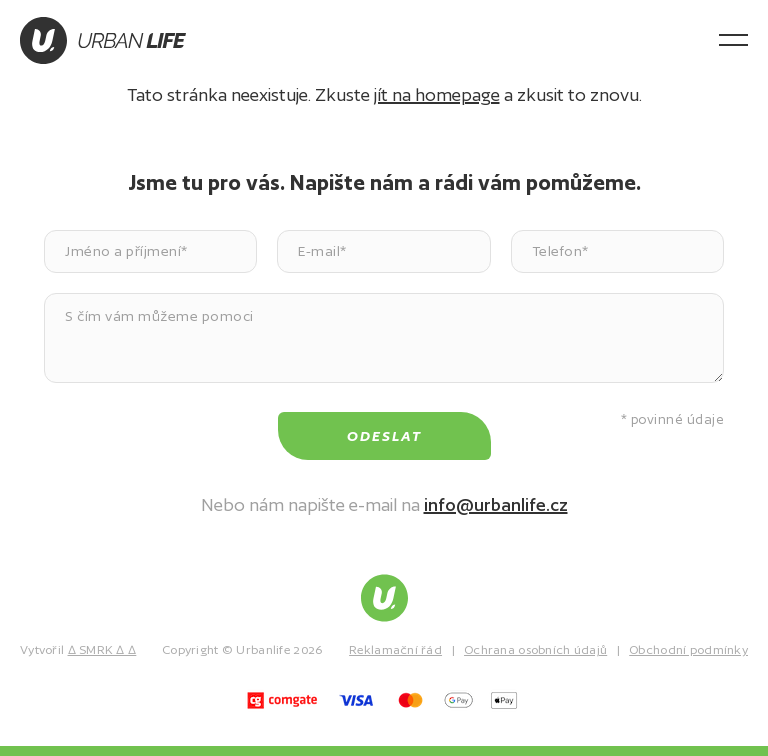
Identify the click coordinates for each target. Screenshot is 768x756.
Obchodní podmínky (688, 649)
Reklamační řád (395, 649)
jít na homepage (437, 94)
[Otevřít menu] (733, 40)
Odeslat (384, 436)
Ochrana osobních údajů (535, 649)
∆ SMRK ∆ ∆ (102, 649)
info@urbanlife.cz (496, 504)
